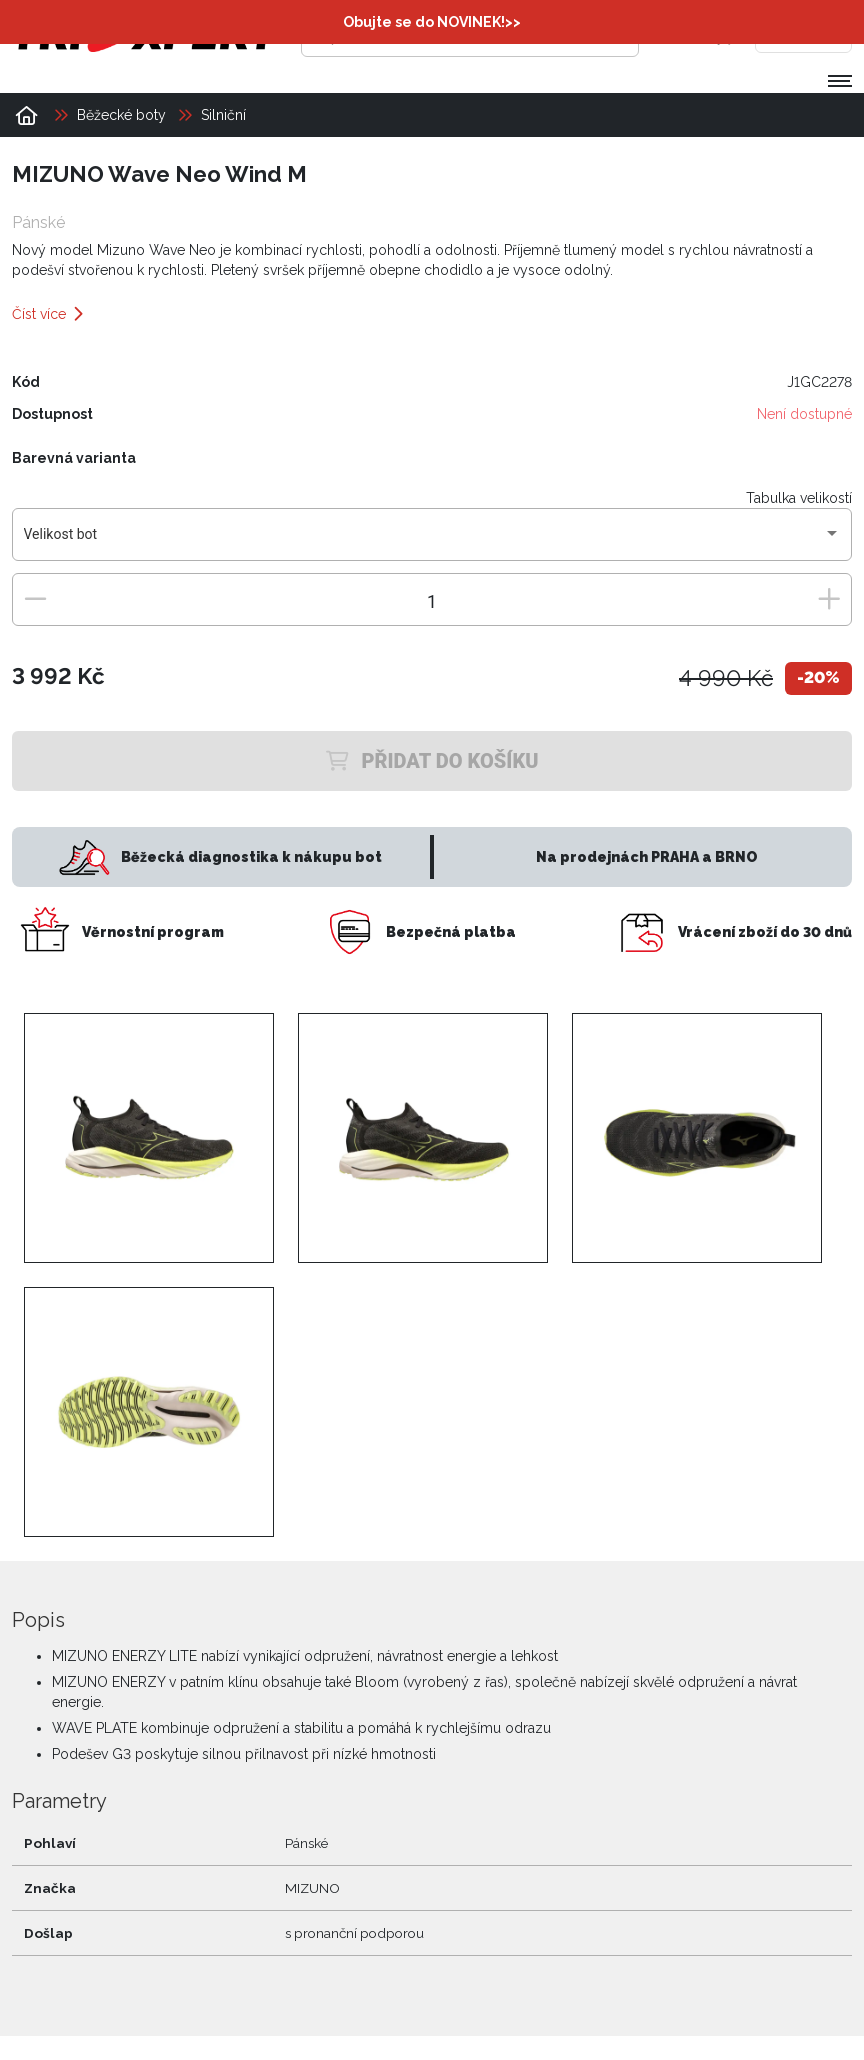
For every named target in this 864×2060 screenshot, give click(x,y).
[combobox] (432, 541)
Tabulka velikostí (799, 497)
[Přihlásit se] (683, 35)
